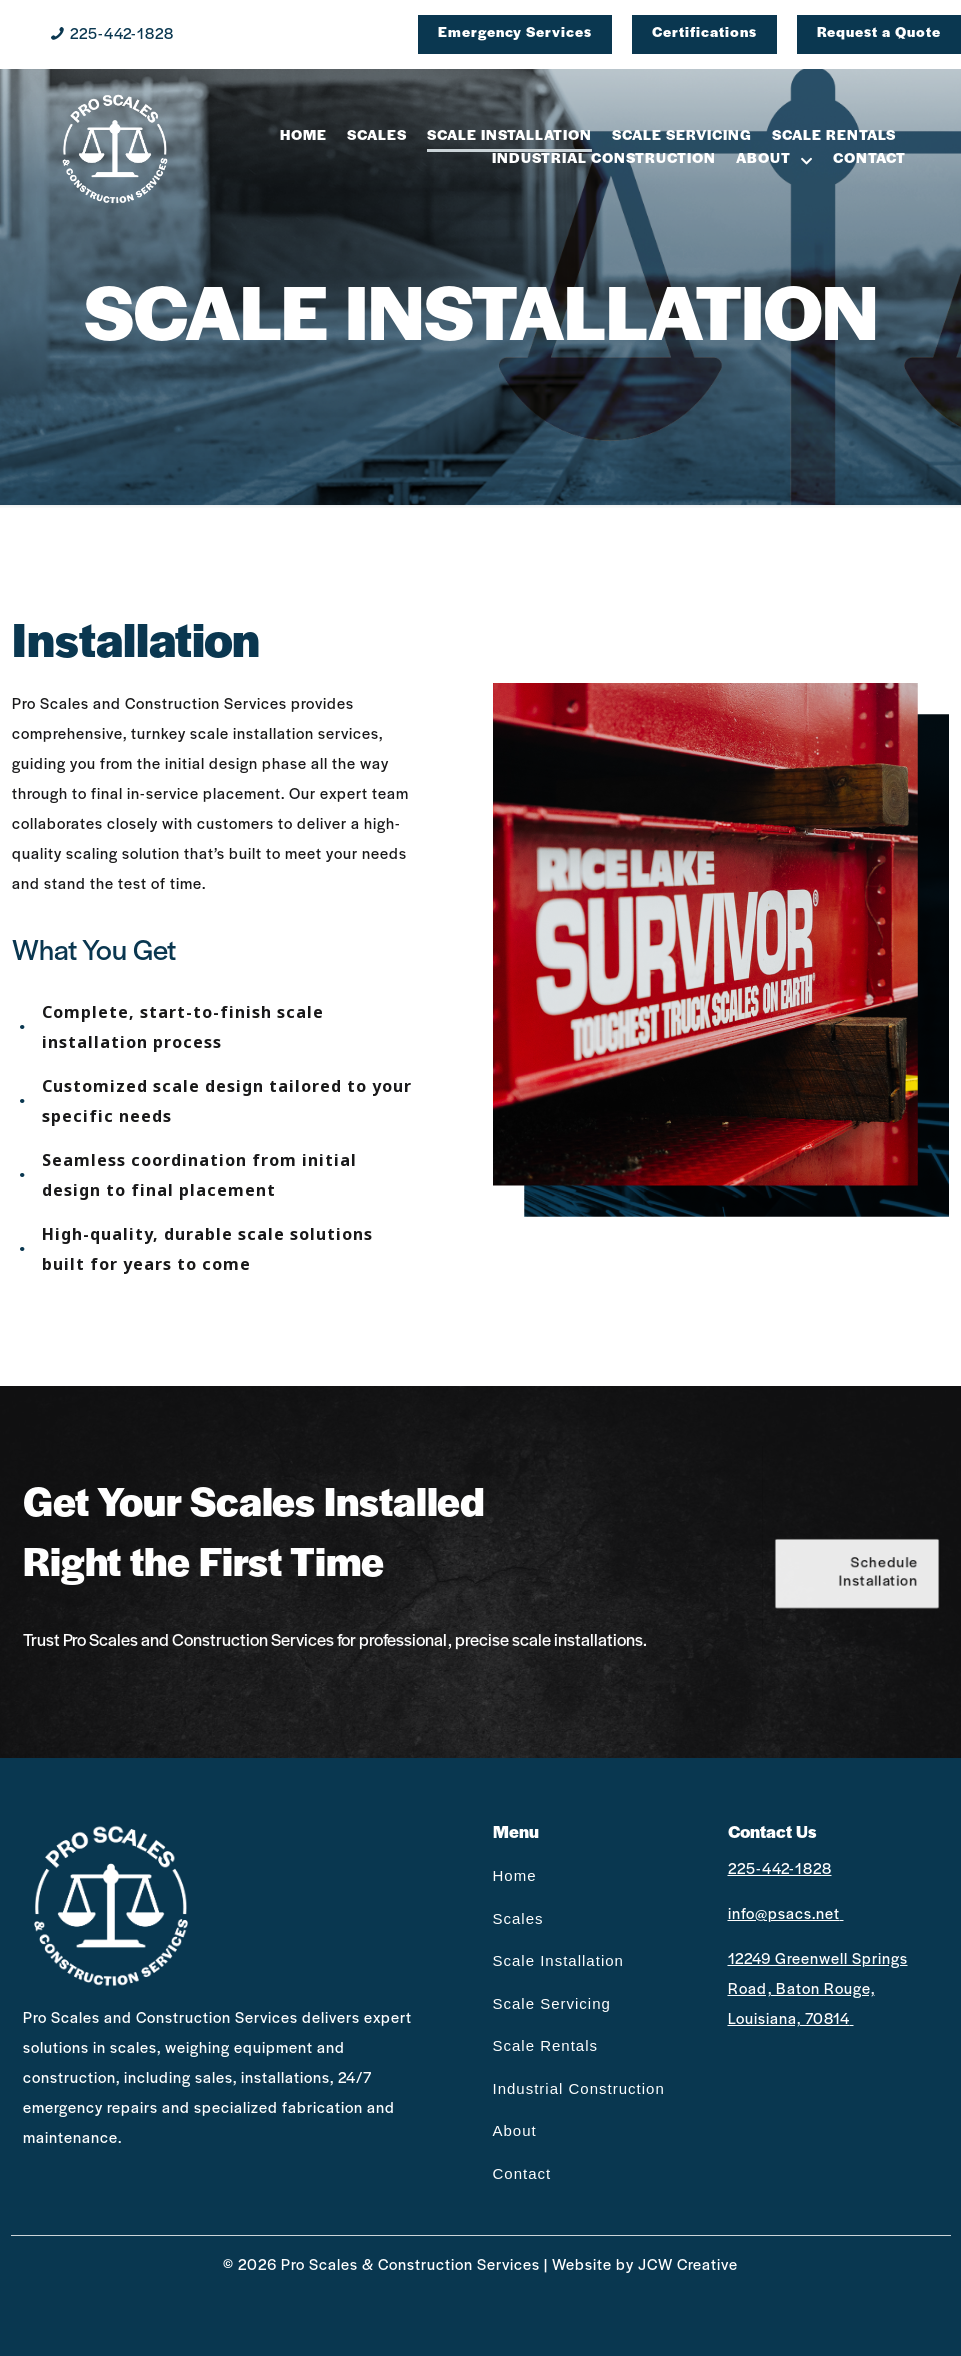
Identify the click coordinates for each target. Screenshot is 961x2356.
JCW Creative (688, 2266)
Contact (522, 2173)
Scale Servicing (552, 2003)
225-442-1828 (122, 35)
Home (515, 1875)
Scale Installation (558, 1960)
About (515, 2130)
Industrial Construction (579, 2088)
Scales (518, 1918)
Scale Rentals (546, 2045)
